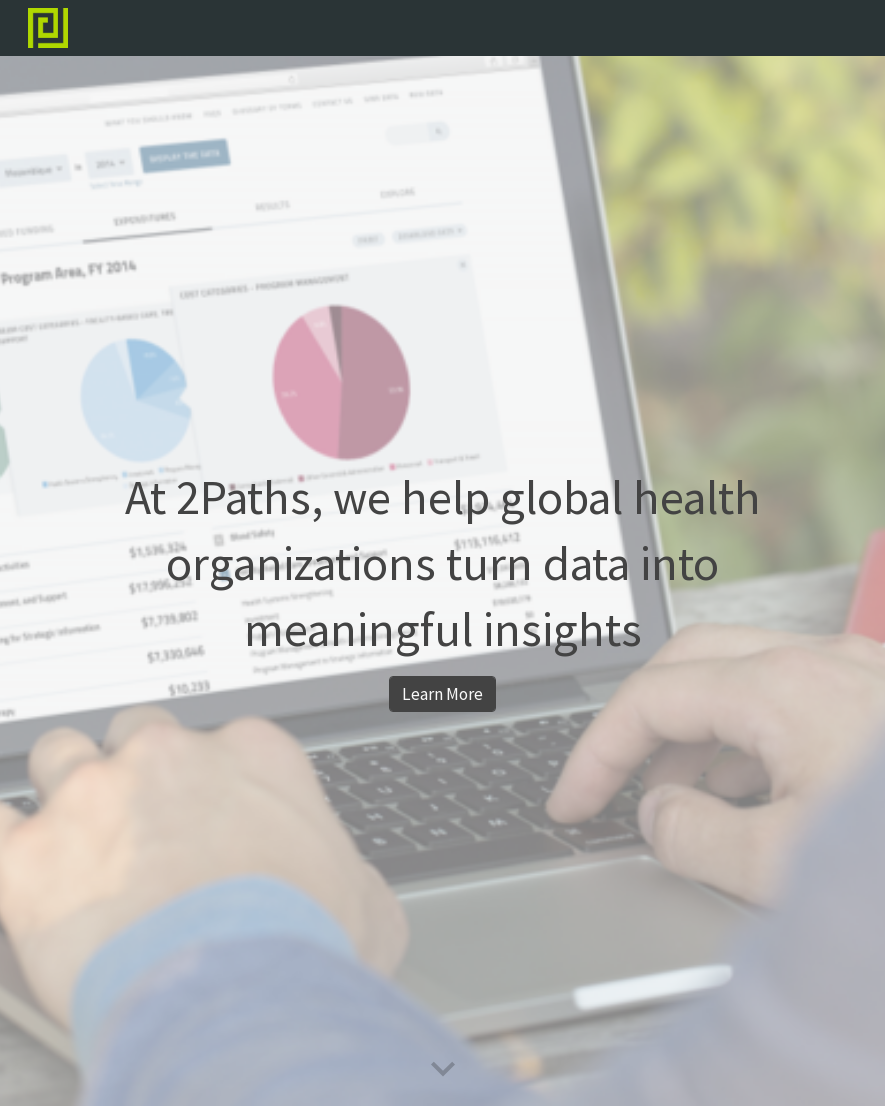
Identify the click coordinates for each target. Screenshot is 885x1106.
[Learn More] (442, 694)
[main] (442, 563)
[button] (443, 1070)
